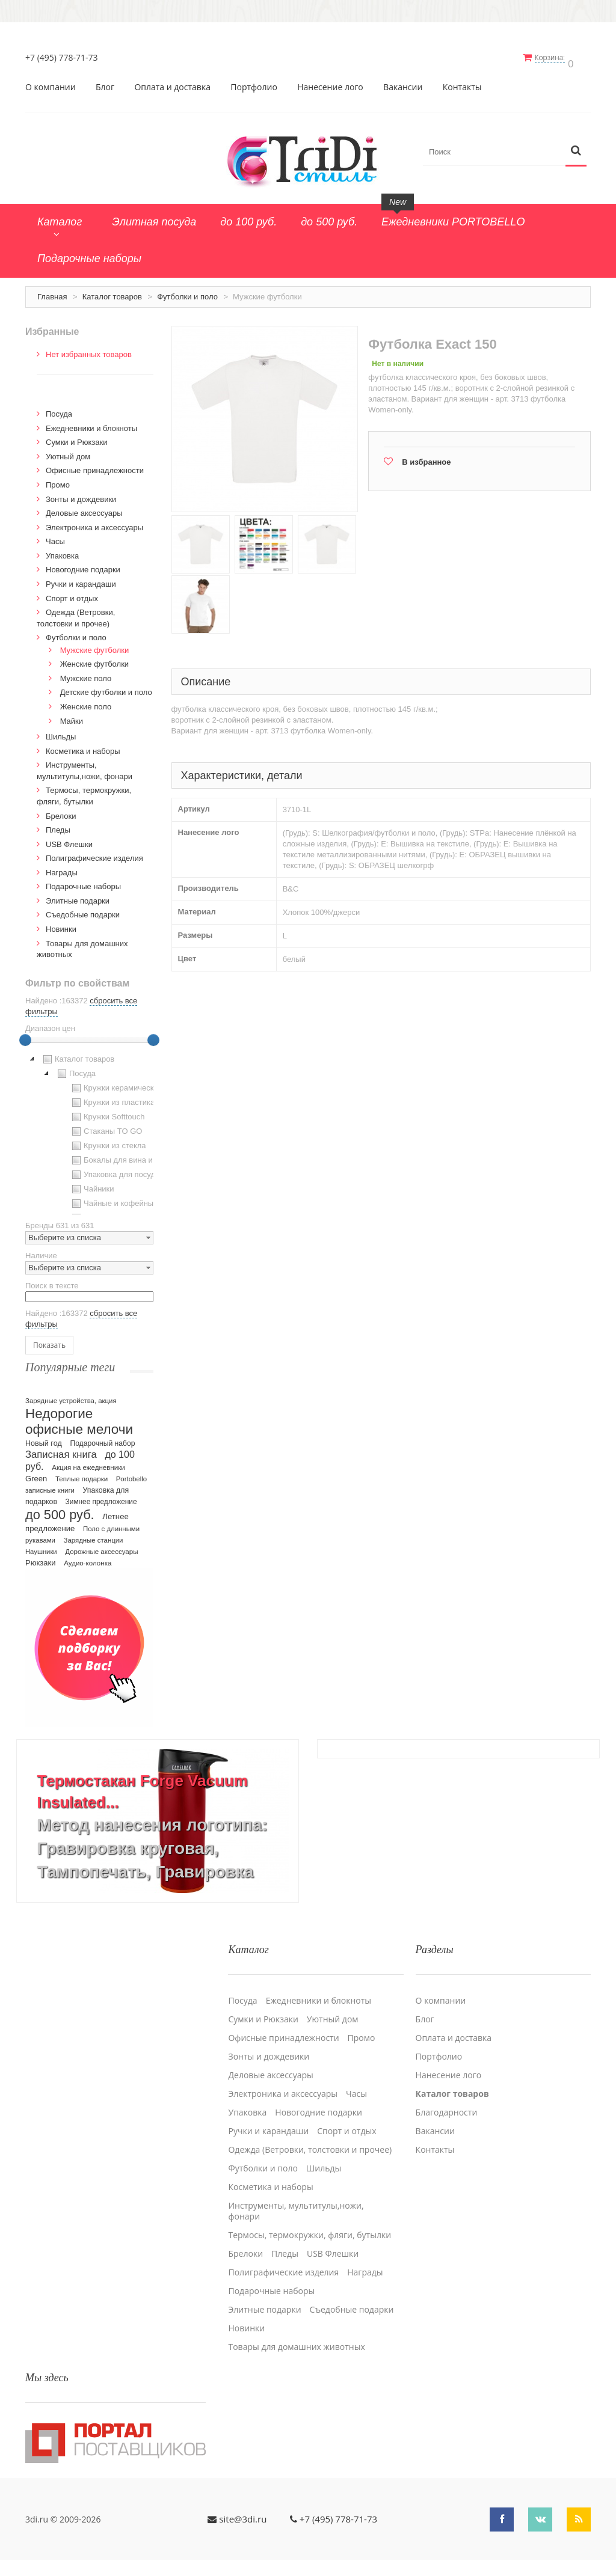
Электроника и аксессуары (94, 522)
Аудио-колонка (87, 1558)
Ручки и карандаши (81, 578)
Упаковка (62, 550)
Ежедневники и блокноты (91, 422)
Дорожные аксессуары (101, 1546)
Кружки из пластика (112, 1097)
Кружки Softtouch (107, 1111)
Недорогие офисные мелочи (79, 1416)
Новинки (61, 923)
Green (36, 1473)
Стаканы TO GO (105, 1126)
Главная (52, 291)
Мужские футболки (94, 644)
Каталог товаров (112, 291)
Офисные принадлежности (95, 465)
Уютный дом (68, 451)
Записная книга (61, 1449)
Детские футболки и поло (106, 687)
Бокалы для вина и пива (120, 1155)
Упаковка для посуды (115, 1169)
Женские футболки (94, 659)
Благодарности (447, 2100)
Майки (71, 715)
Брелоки (61, 810)
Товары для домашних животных (296, 2335)
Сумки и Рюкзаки (77, 437)
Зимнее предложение (101, 1497)
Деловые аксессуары (84, 508)
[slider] (25, 1035)
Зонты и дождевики (81, 493)
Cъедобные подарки (83, 909)
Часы (55, 536)
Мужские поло (86, 673)
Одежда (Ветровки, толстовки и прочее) (310, 2137)
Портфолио (253, 81)
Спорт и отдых (72, 593)
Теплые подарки (81, 1474)
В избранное (426, 456)
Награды (62, 867)
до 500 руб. (59, 1509)
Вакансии (402, 81)
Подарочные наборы (83, 881)
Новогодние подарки (83, 564)
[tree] (89, 1128)
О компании (50, 81)
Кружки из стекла (107, 1140)
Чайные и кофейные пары (124, 1198)
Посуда (59, 409)
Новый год (43, 1438)
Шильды (61, 731)
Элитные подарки (77, 895)
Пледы (58, 824)
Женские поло (86, 701)
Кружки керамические (115, 1082)
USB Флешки (69, 838)
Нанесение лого (330, 81)
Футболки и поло (187, 291)
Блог (105, 81)
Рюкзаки (40, 1557)
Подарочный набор (102, 1438)
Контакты (462, 81)
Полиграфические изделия (94, 853)
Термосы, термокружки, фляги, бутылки (309, 2223)
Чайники (91, 1183)
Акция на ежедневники (88, 1462)
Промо (58, 479)
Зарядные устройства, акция (71, 1396)
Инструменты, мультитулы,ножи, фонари (295, 2199)
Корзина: (556, 57)
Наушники (41, 1546)
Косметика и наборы (83, 745)
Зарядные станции (93, 1535)
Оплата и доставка (172, 81)
